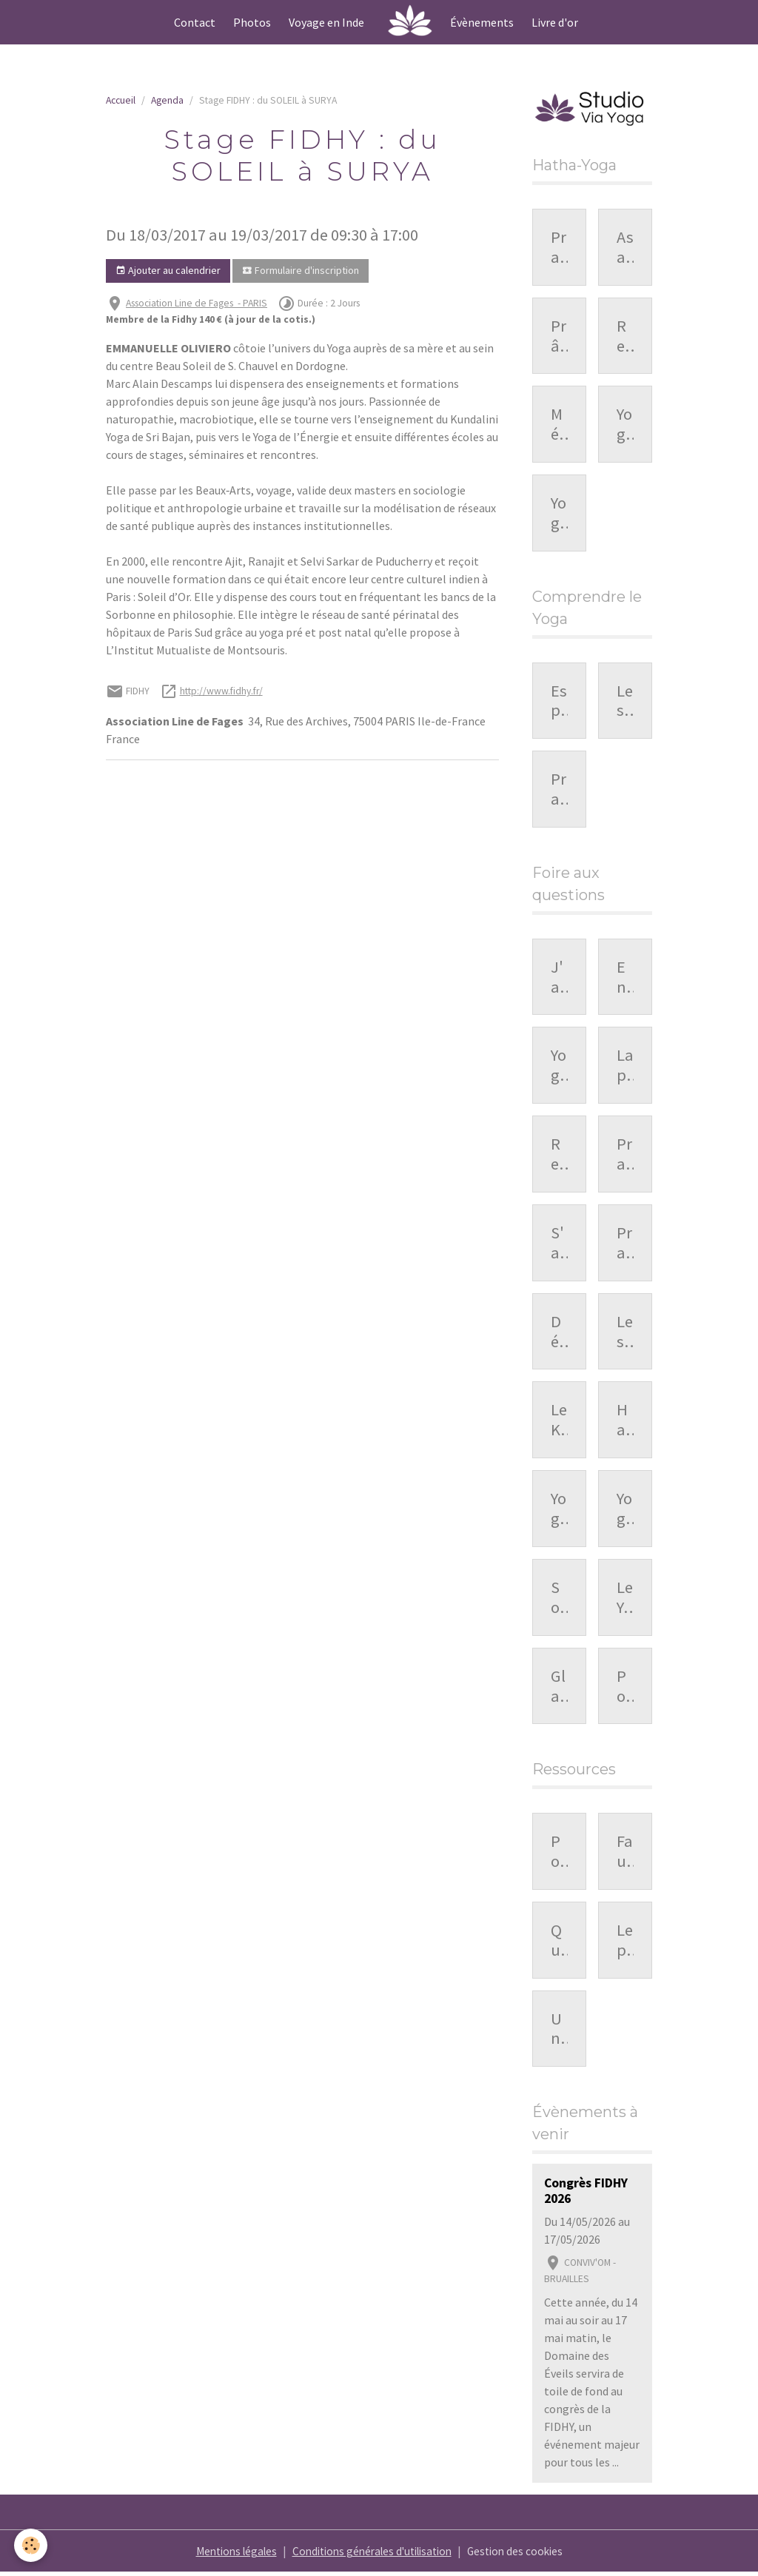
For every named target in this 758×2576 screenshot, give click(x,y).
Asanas (625, 248)
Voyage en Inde (326, 22)
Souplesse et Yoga (558, 1600)
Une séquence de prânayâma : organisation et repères (559, 2031)
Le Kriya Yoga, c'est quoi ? (559, 1422)
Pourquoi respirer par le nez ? (625, 1688)
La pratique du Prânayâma (625, 1067)
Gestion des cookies (524, 2555)
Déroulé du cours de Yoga (559, 1333)
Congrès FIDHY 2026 (586, 2195)
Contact (194, 22)
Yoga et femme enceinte (559, 1511)
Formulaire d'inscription (300, 271)
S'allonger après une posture (559, 1245)
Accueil (120, 100)
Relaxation (625, 337)
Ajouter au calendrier (168, 271)
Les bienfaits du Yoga (625, 702)
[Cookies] (31, 2545)
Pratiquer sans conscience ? (625, 1156)
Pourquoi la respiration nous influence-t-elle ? (559, 1854)
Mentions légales (227, 2555)
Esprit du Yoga (559, 702)
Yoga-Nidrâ (624, 425)
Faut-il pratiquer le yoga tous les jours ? (625, 1854)
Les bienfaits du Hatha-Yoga (625, 1333)
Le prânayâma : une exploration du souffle (625, 1942)
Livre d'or (554, 22)
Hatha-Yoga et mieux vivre (625, 1422)
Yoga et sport (625, 1511)
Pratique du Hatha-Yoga (558, 248)
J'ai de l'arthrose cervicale (558, 979)
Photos (252, 22)
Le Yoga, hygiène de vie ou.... (625, 1600)
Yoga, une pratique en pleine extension (559, 514)
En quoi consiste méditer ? (625, 979)
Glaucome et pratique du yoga (559, 1688)
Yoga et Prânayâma (559, 1067)
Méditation (558, 425)
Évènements (482, 22)
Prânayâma (559, 337)
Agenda (167, 100)
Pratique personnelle (559, 791)
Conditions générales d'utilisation (372, 2555)
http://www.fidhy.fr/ (221, 691)
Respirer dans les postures (559, 1156)
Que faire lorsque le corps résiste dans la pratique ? (559, 1942)
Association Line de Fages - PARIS (196, 303)
